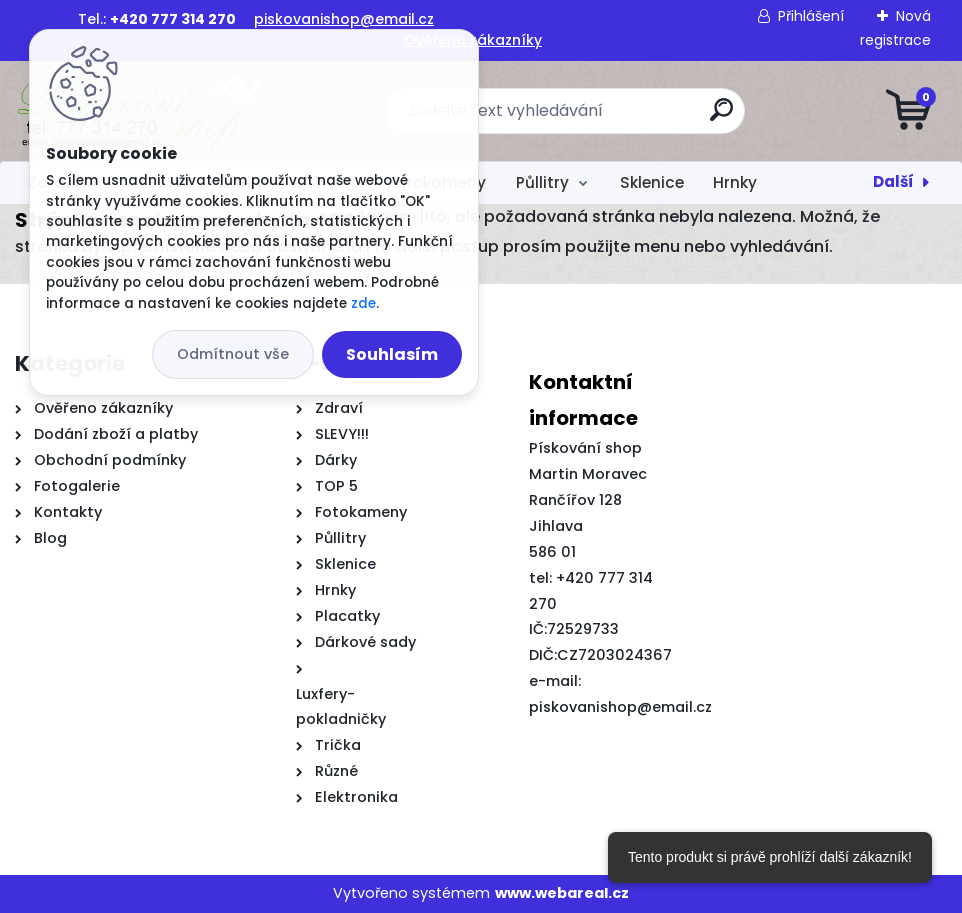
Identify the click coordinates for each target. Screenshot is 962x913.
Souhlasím (392, 354)
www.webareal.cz (562, 893)
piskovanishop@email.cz (344, 19)
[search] (721, 117)
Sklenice (652, 182)
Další (893, 181)
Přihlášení (811, 16)
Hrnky (735, 182)
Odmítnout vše (233, 354)
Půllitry (542, 182)
